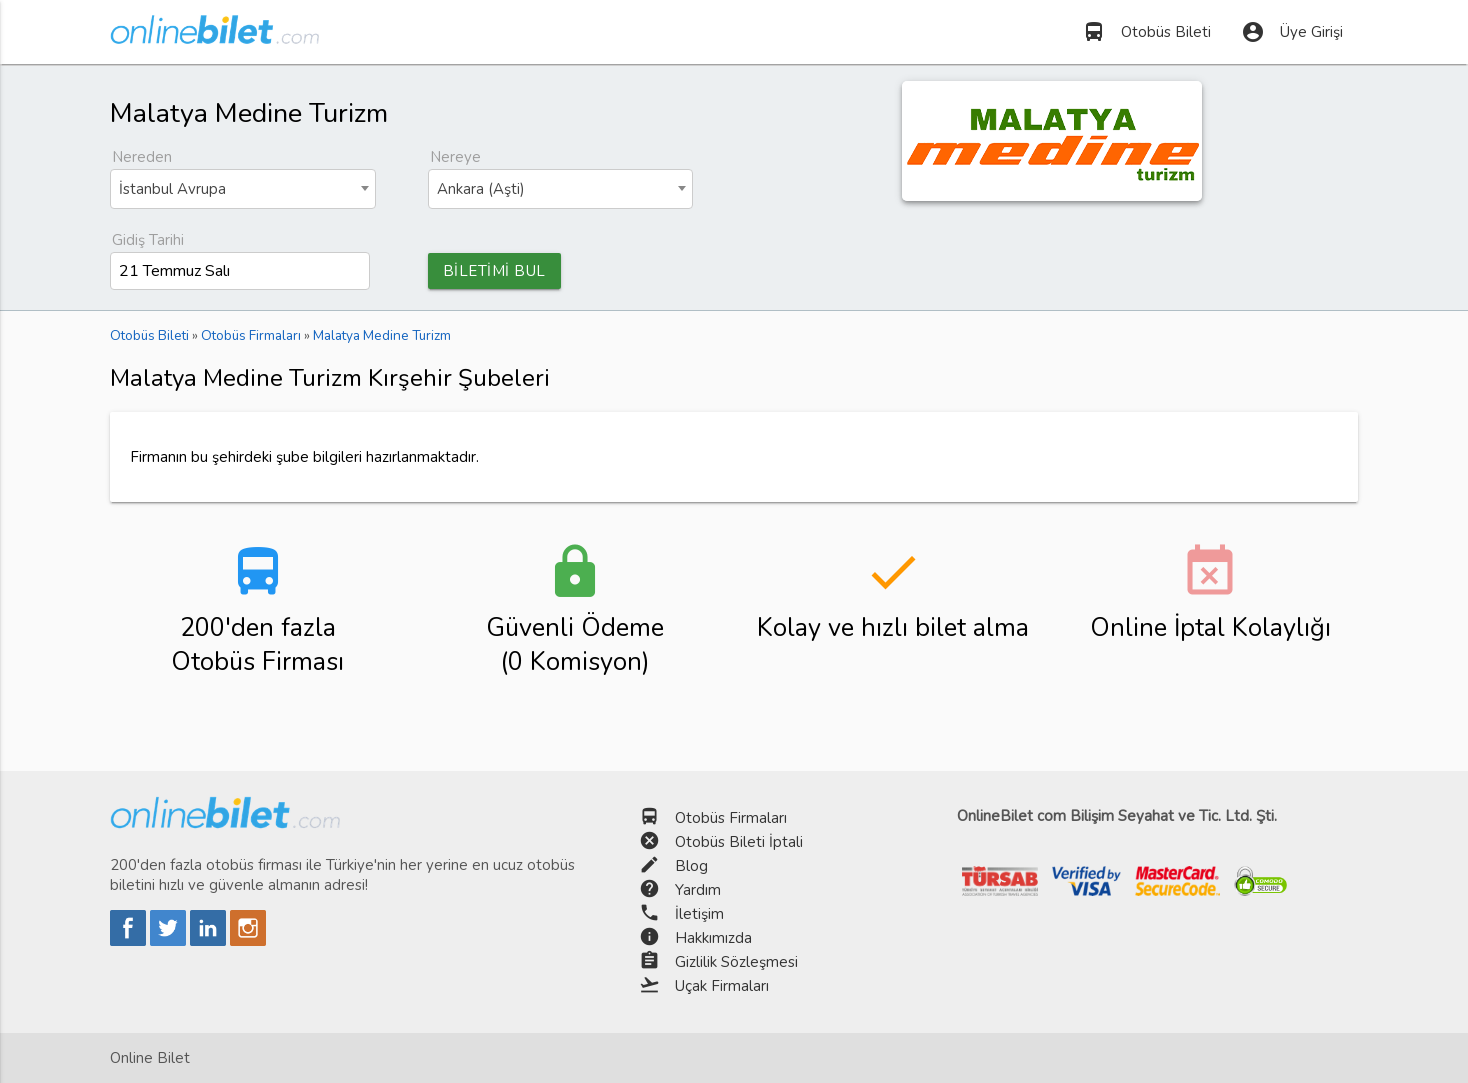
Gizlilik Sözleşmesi (736, 962)
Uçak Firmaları (722, 986)
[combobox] (243, 189)
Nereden (142, 157)
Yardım (698, 890)
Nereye (455, 157)
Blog (691, 866)
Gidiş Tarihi (148, 240)
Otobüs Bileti (1146, 32)
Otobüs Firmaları (731, 818)
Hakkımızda (713, 938)
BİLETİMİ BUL (494, 271)
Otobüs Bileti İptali (739, 842)
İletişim (699, 914)
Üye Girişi (1292, 32)
